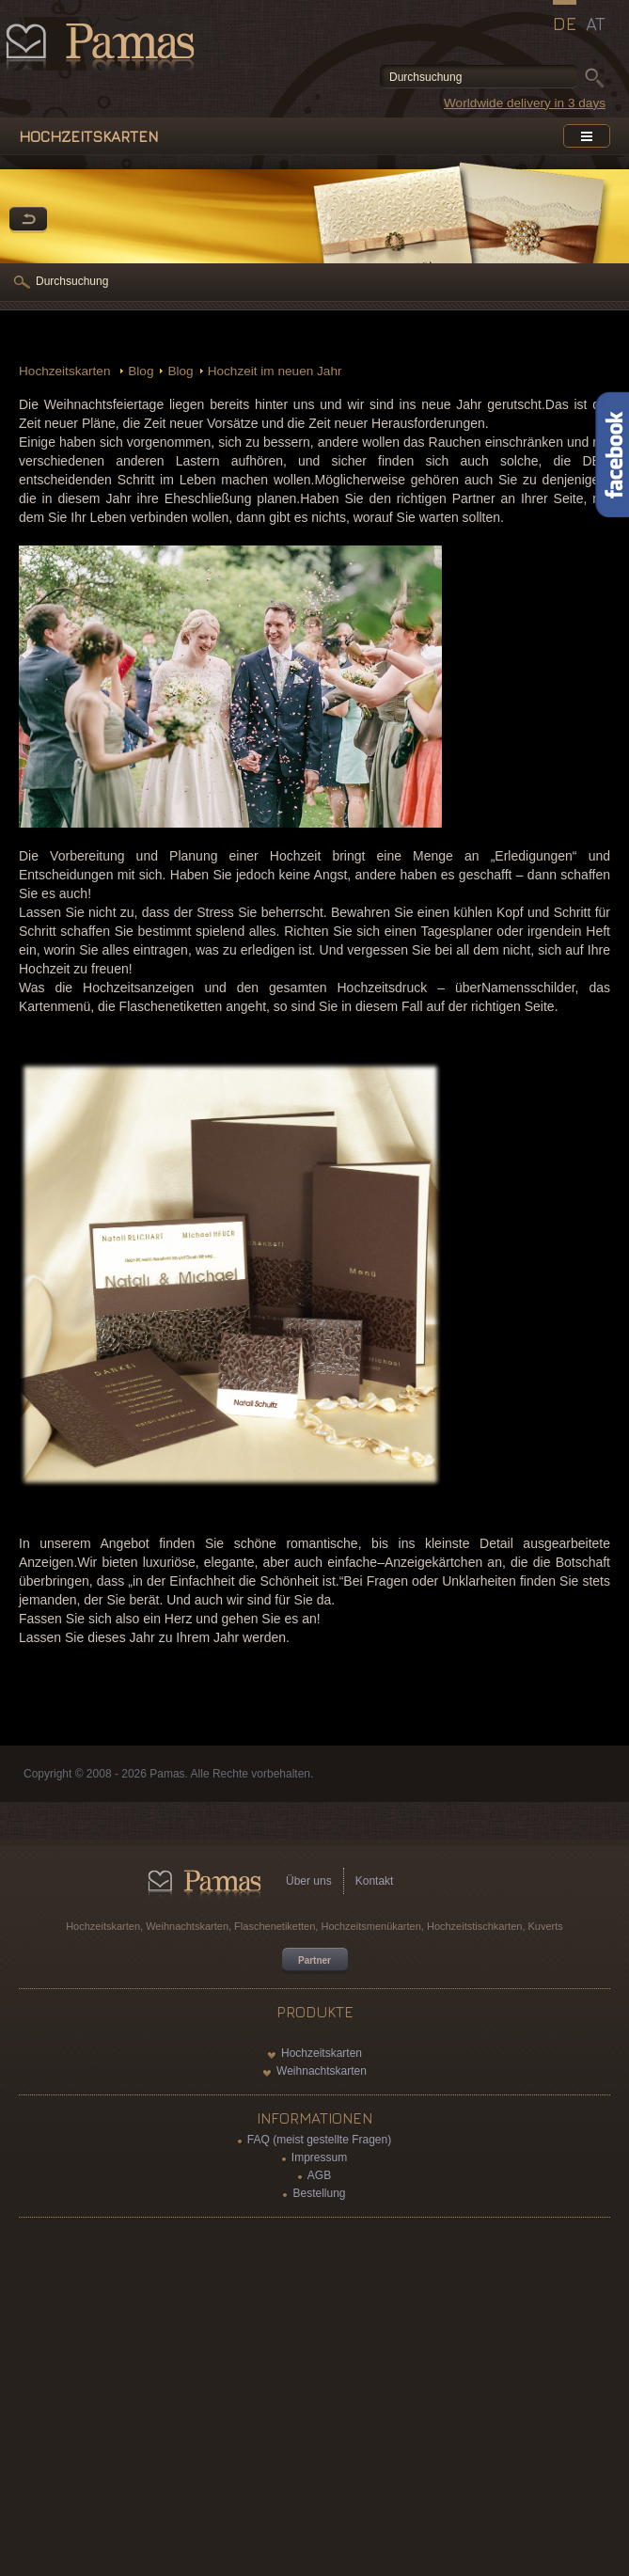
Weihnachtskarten (321, 2071)
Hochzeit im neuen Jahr (275, 371)
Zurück (28, 220)
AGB (319, 2175)
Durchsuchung (72, 281)
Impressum (319, 2157)
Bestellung (318, 2193)
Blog (140, 371)
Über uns (309, 1881)
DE (564, 23)
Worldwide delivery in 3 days (524, 103)
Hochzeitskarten (66, 371)
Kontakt (374, 1881)
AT (595, 23)
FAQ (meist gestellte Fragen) (319, 2139)
